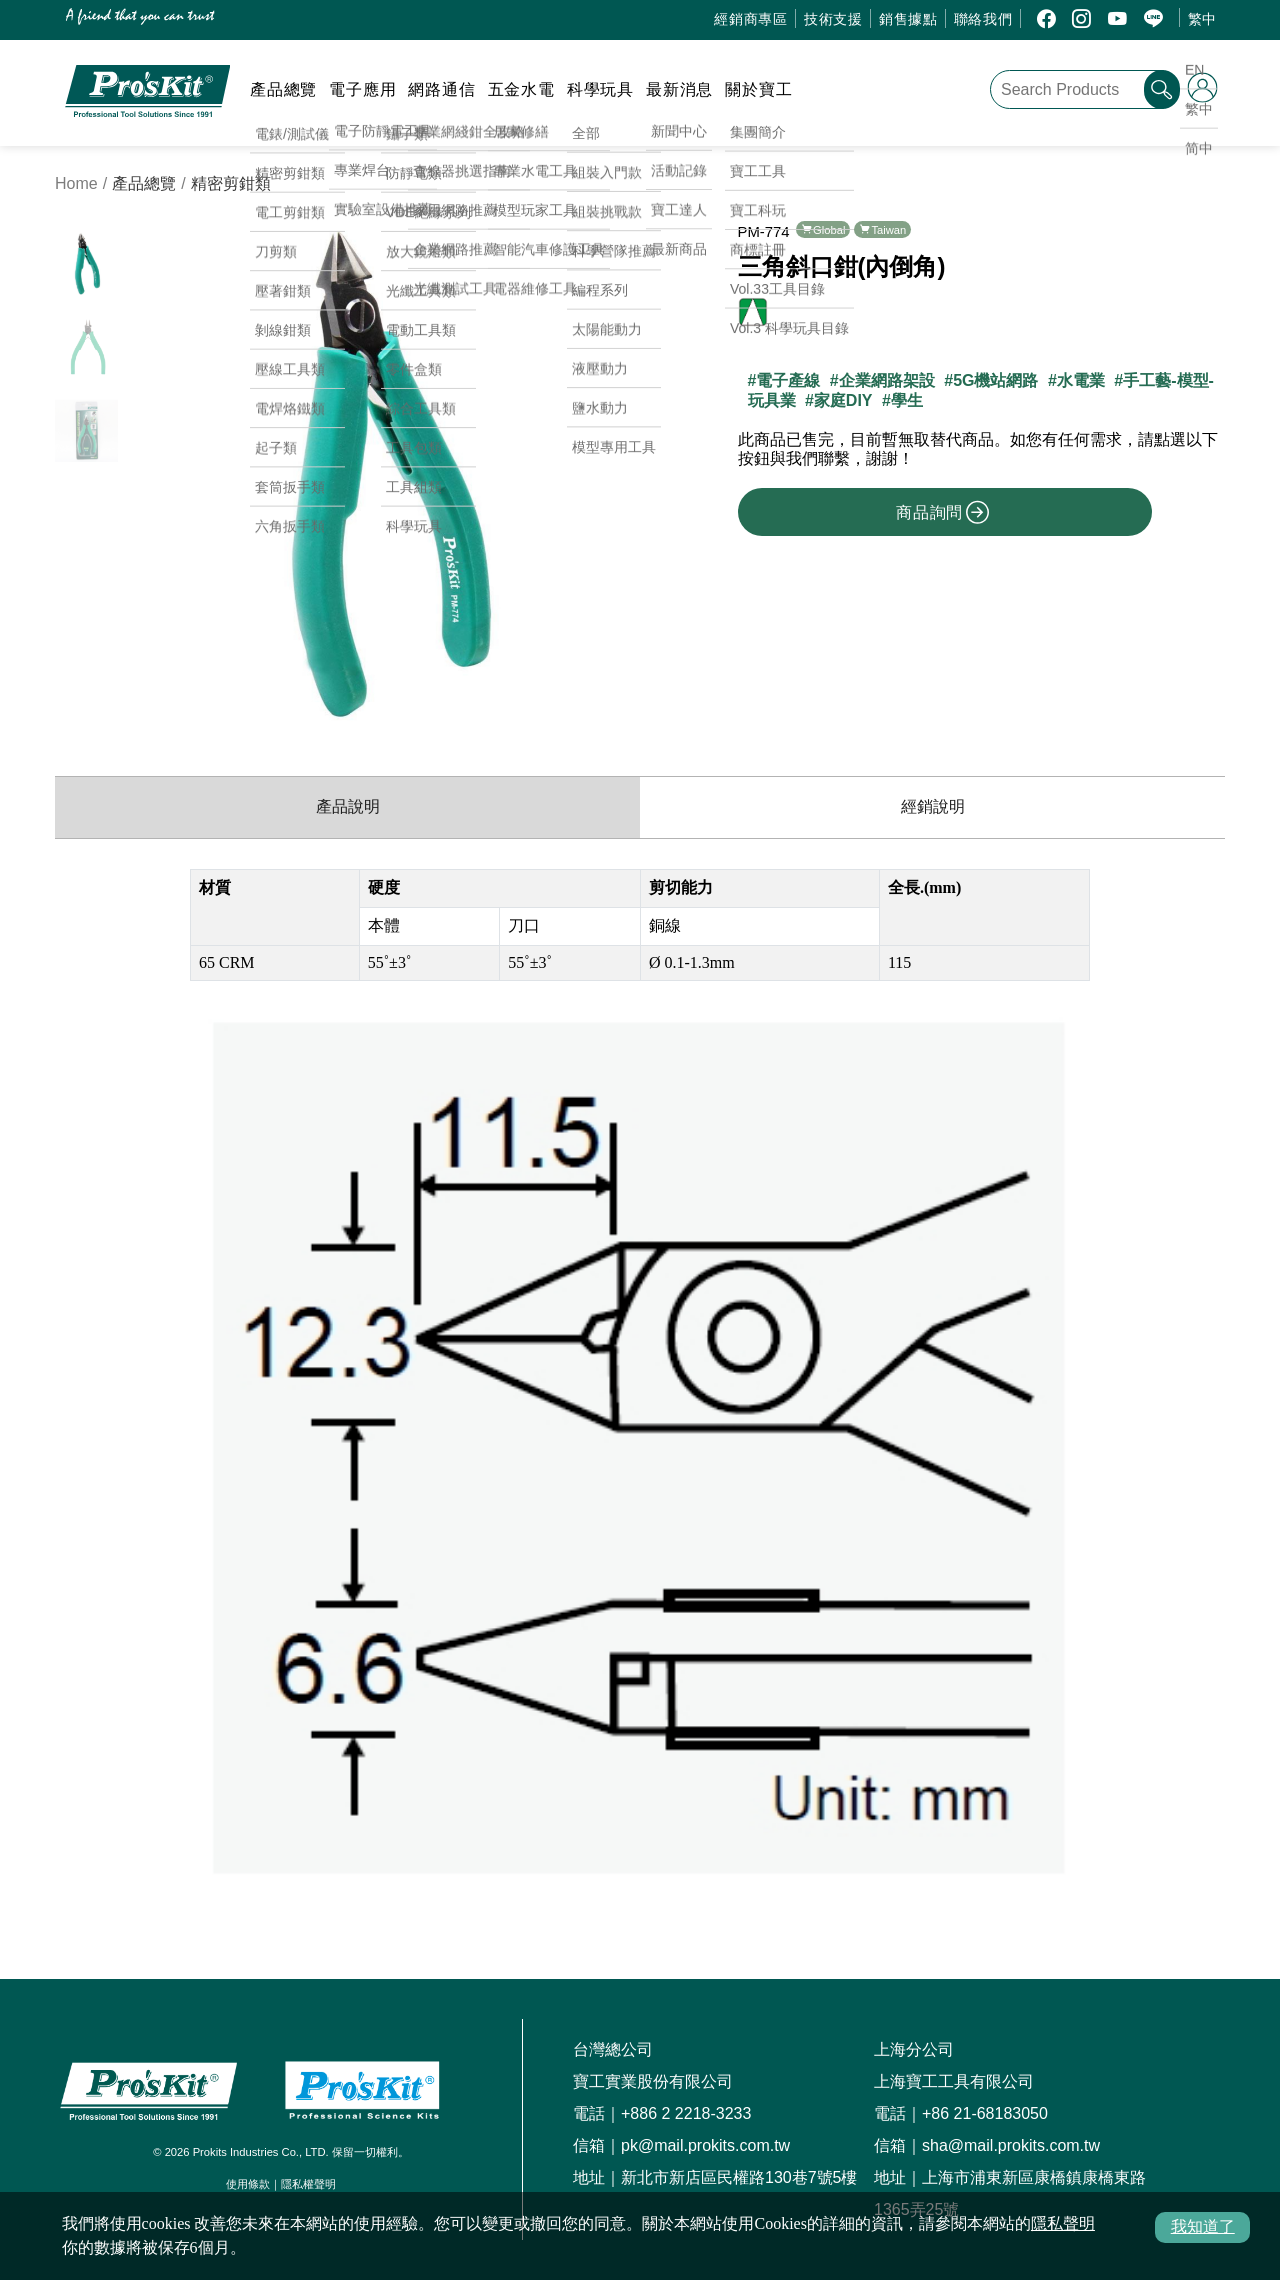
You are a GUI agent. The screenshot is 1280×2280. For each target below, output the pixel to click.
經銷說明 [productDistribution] (933, 806)
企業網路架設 (887, 380)
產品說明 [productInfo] (348, 806)
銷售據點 (908, 19)
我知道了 (1203, 2226)
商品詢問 (943, 512)
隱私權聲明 (308, 2184)
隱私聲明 (1063, 2223)
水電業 (1081, 380)
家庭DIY (843, 400)
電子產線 (788, 380)
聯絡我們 (983, 19)
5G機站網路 (995, 380)
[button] (610, 472)
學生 (907, 400)
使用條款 (248, 2184)
